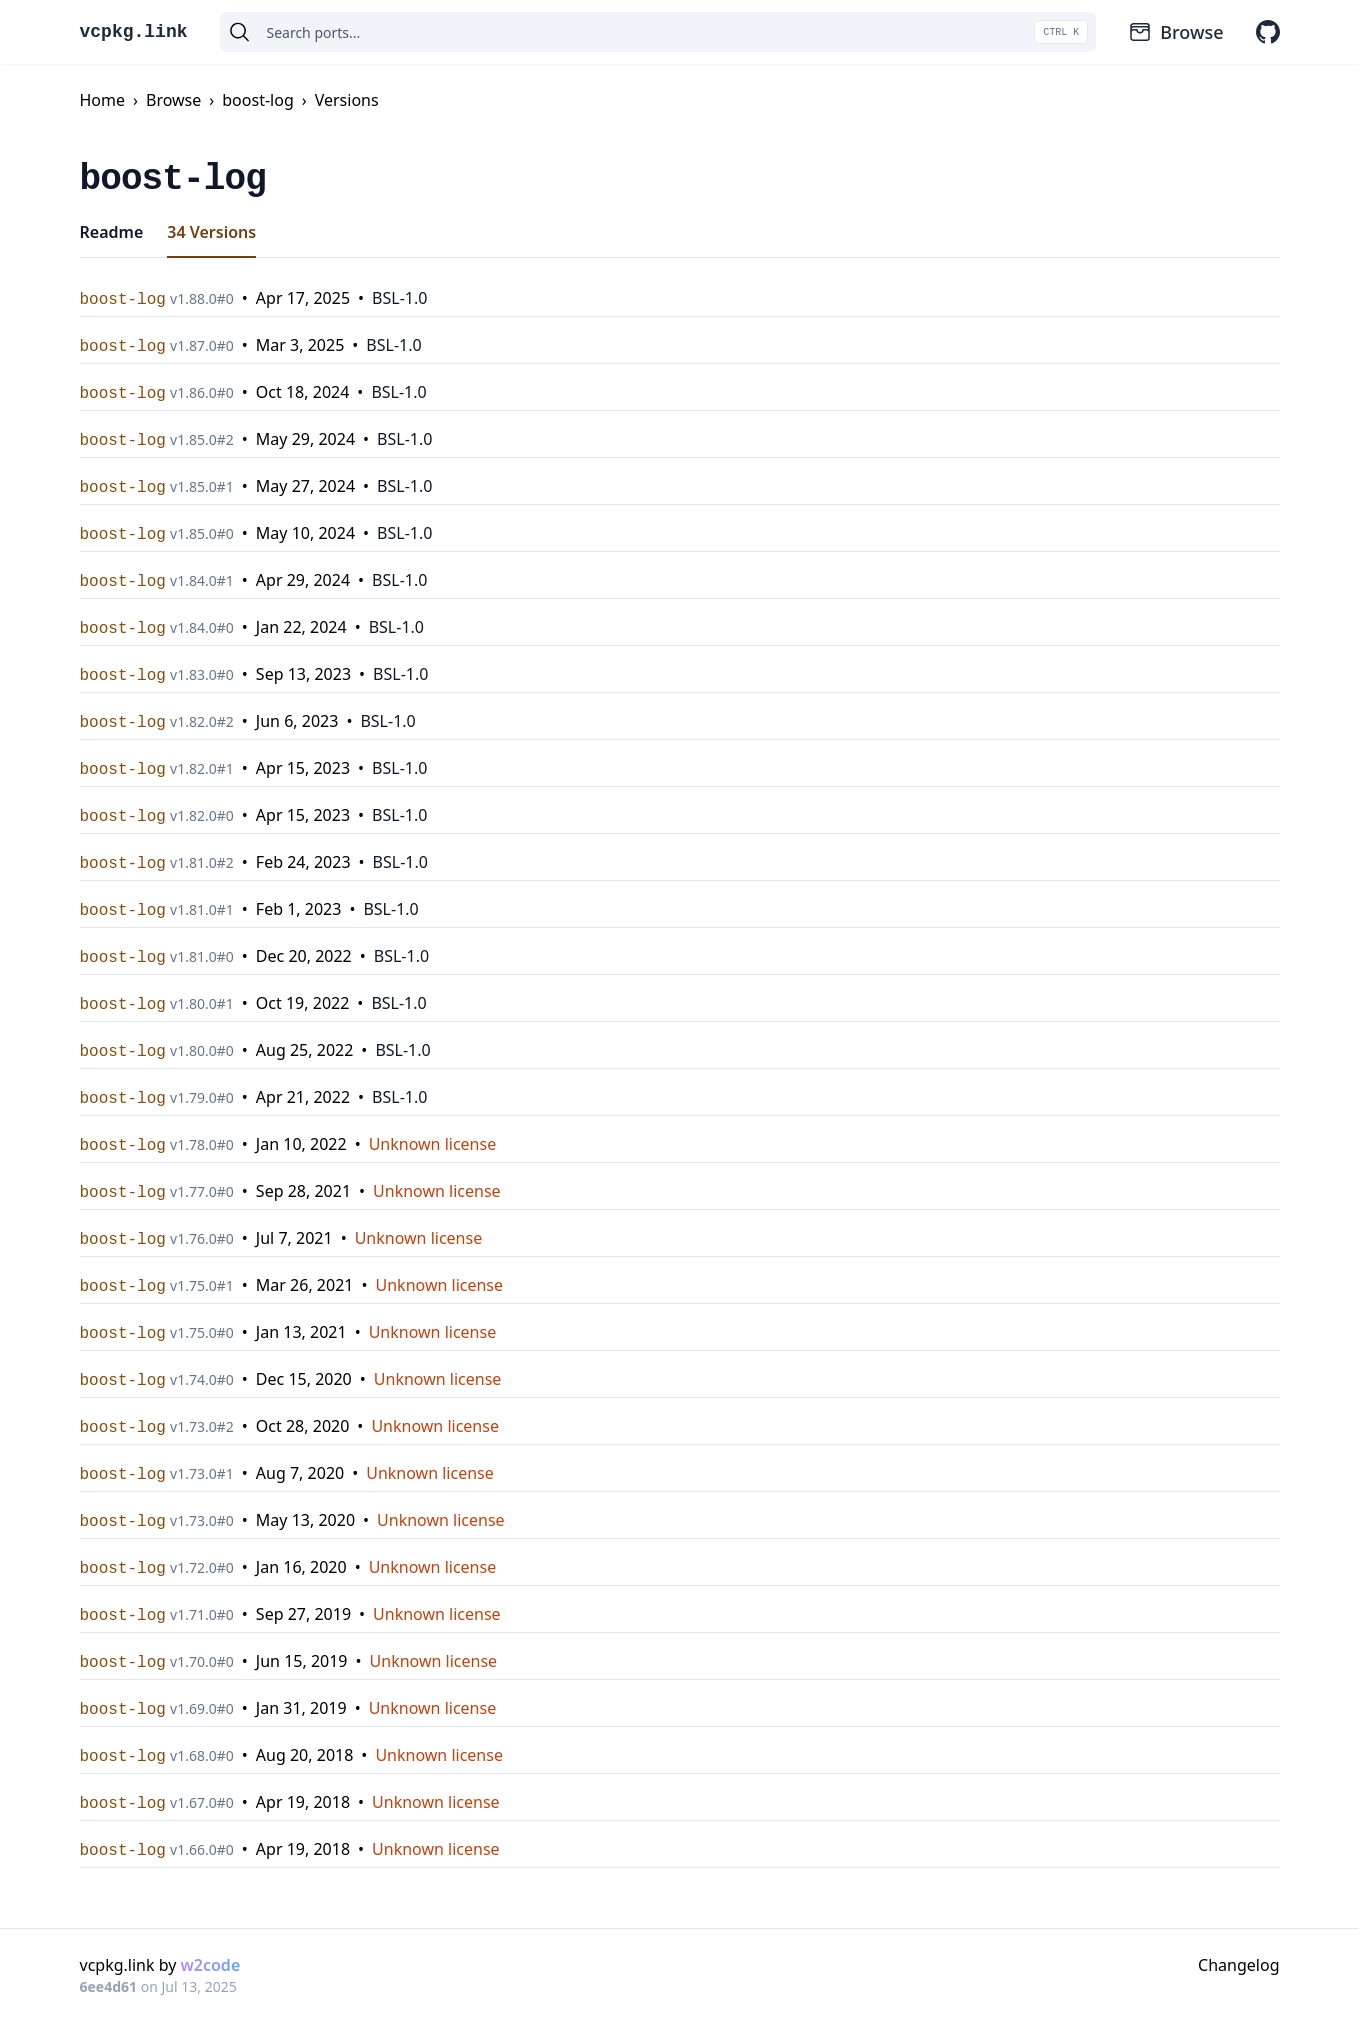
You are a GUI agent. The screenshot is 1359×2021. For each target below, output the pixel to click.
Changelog (1238, 1965)
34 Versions (211, 232)
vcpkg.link (134, 32)
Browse (1175, 32)
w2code (211, 1965)
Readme (112, 232)
